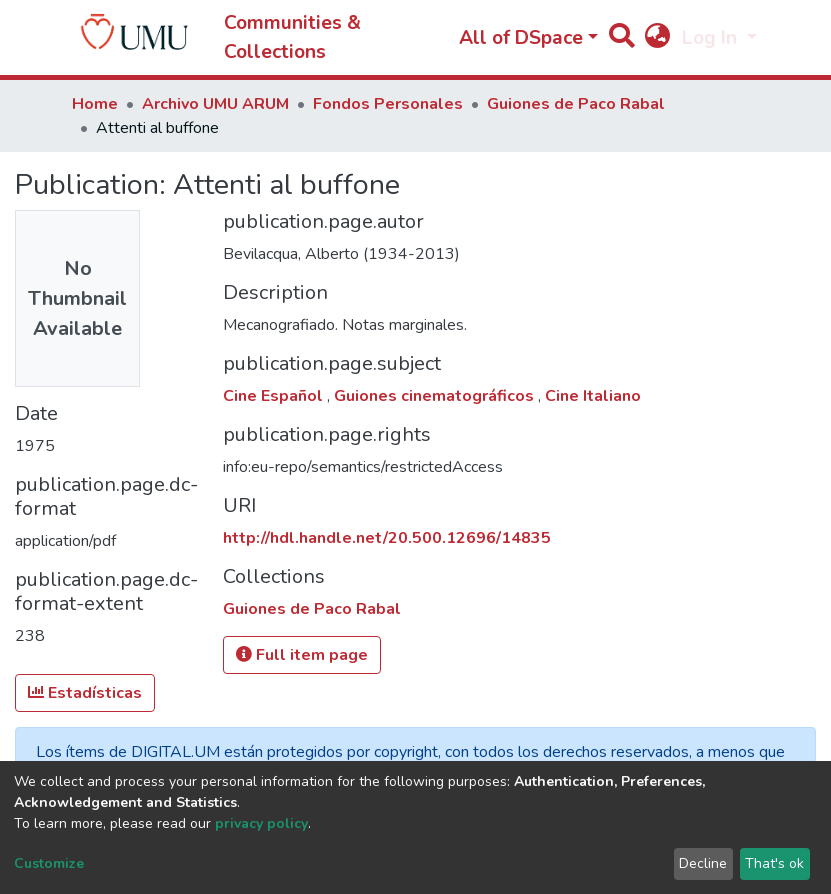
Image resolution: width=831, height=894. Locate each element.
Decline (703, 863)
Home (95, 104)
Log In (712, 38)
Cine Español (275, 396)
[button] (658, 38)
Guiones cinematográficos (436, 396)
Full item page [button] (302, 655)
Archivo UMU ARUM (215, 104)
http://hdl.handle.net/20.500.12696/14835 (387, 538)
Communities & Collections (292, 37)
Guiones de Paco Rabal (576, 104)
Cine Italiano (593, 396)
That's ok (774, 863)
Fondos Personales (388, 104)
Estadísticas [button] (85, 693)
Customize (49, 863)
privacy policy (261, 823)
